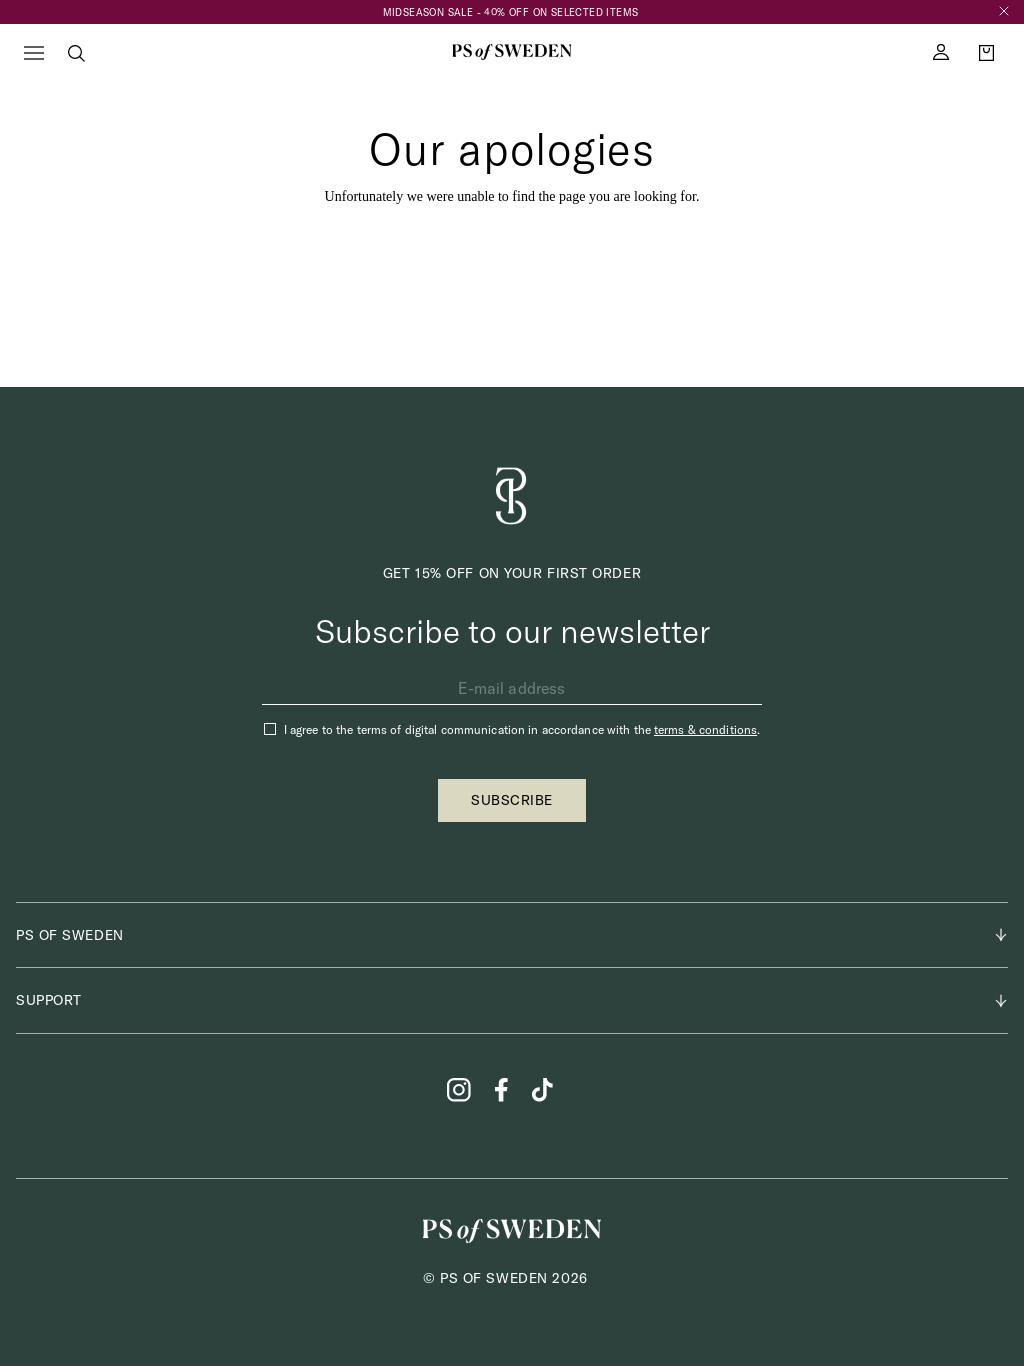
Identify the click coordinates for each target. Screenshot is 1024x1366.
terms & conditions (705, 729)
